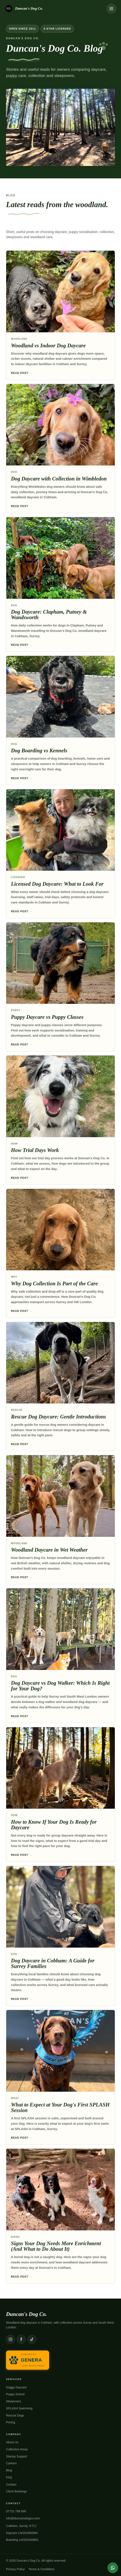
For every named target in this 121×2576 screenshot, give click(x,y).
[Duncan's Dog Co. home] (24, 8)
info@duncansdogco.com (23, 2518)
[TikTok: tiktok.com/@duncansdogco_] (31, 2339)
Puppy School (15, 2394)
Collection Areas (17, 2449)
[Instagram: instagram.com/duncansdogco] (10, 2339)
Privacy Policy (15, 2569)
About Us (12, 2442)
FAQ (9, 2477)
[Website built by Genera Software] (27, 2360)
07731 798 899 (16, 2511)
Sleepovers (13, 2401)
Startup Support (16, 2456)
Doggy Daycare (16, 2387)
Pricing (10, 2422)
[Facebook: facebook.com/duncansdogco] (21, 2339)
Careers (11, 2463)
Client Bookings (16, 2491)
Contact (11, 2484)
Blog (9, 2470)
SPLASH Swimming (19, 2408)
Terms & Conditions (41, 2569)
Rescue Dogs (15, 2415)
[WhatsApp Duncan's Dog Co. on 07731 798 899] (113, 2567)
